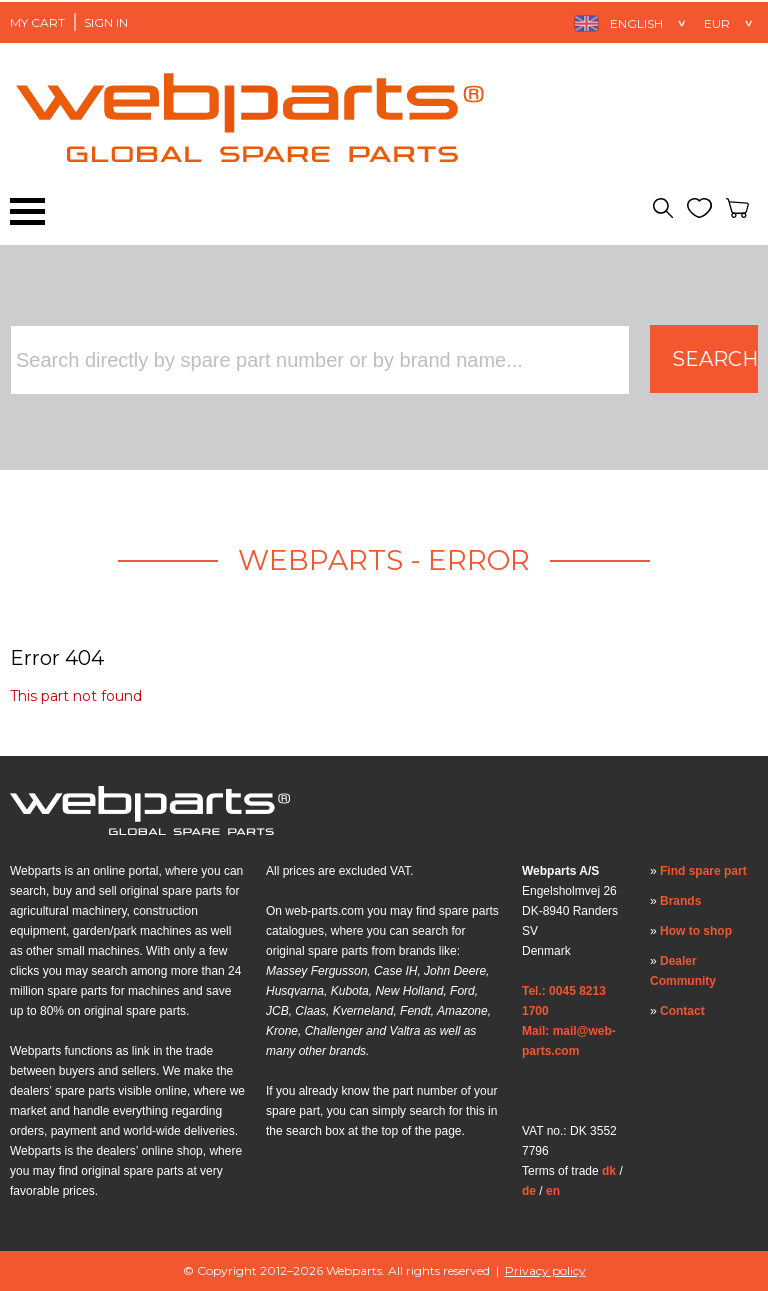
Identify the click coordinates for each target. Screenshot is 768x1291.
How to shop (696, 931)
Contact (682, 1011)
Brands (680, 901)
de (529, 1191)
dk (609, 1171)
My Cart (37, 22)
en (553, 1191)
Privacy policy (545, 1270)
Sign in (106, 22)
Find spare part (703, 871)
